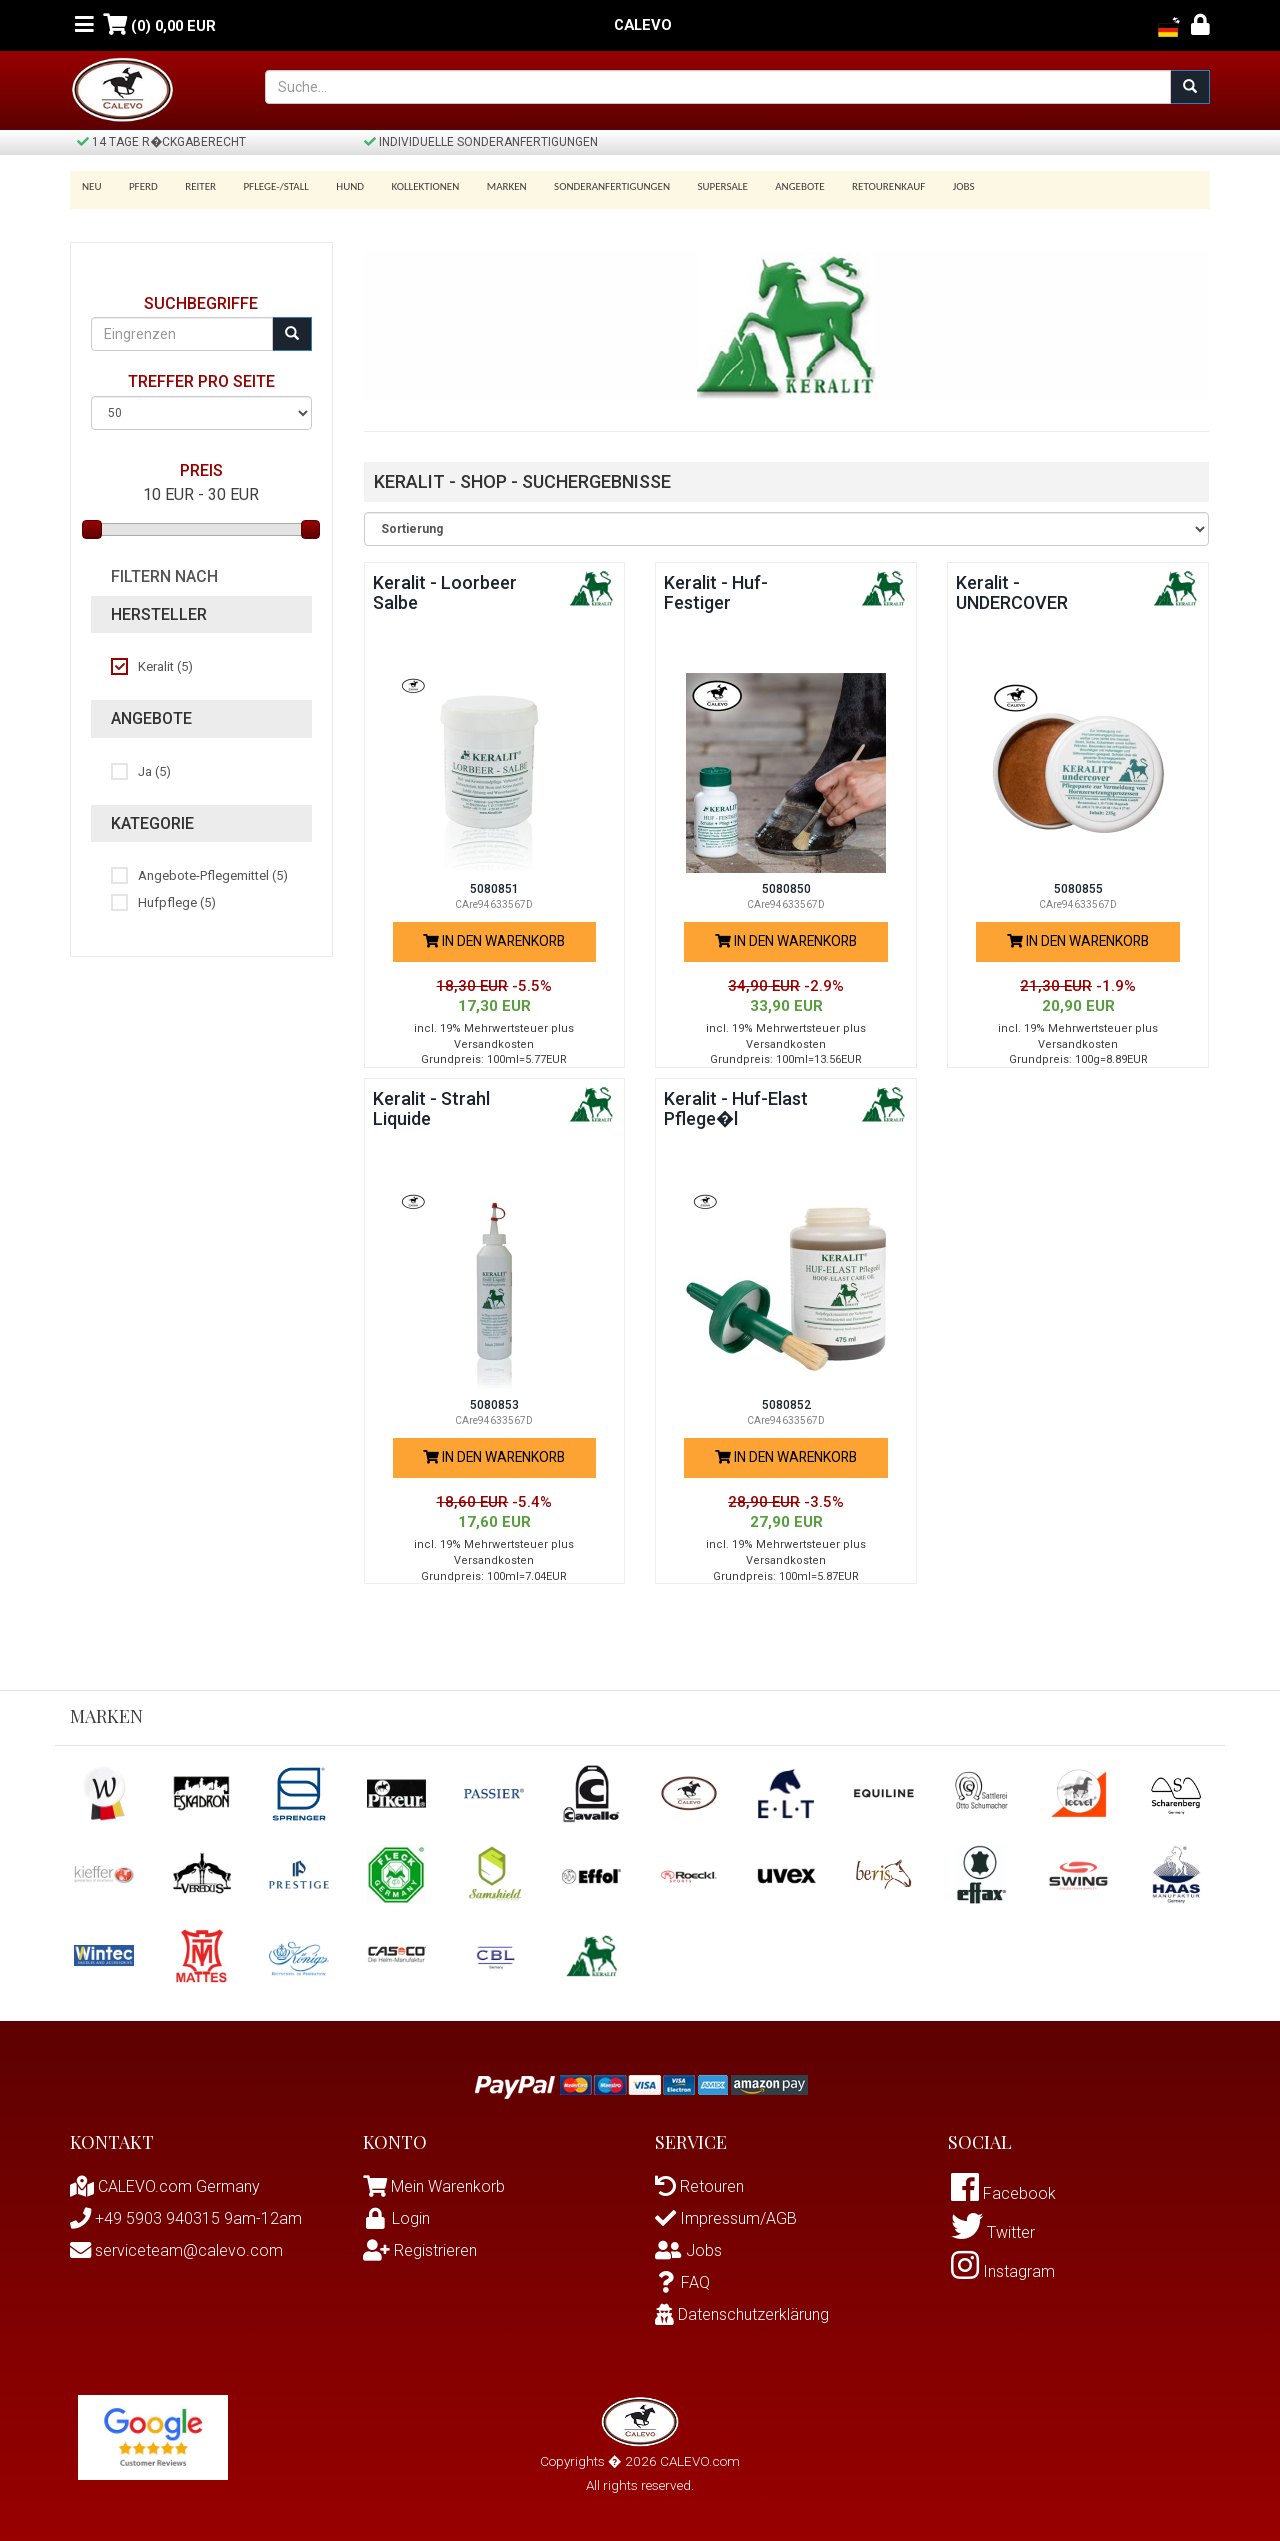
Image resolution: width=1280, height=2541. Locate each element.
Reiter (193, 186)
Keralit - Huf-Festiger (716, 592)
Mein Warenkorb (448, 2186)
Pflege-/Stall (265, 186)
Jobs (926, 186)
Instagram (1003, 2271)
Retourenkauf (854, 186)
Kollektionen (408, 186)
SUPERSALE (695, 186)
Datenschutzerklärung (742, 2314)
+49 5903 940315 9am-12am (186, 2218)
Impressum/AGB (726, 2218)
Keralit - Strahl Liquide (431, 1108)
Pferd (140, 186)
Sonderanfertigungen (588, 186)
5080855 (1078, 889)
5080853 (494, 1405)
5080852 (786, 1405)
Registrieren (420, 2250)
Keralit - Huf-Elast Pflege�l (736, 1108)
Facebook (1003, 2193)
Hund (337, 186)
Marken (486, 186)
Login (396, 2218)
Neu (92, 186)
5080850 (786, 889)
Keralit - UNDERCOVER (1012, 592)
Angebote (769, 186)
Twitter (993, 2232)
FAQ (682, 2282)
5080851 (494, 889)
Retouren (699, 2186)
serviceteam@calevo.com (176, 2250)
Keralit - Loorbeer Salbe (445, 592)
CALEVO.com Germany (165, 2186)
